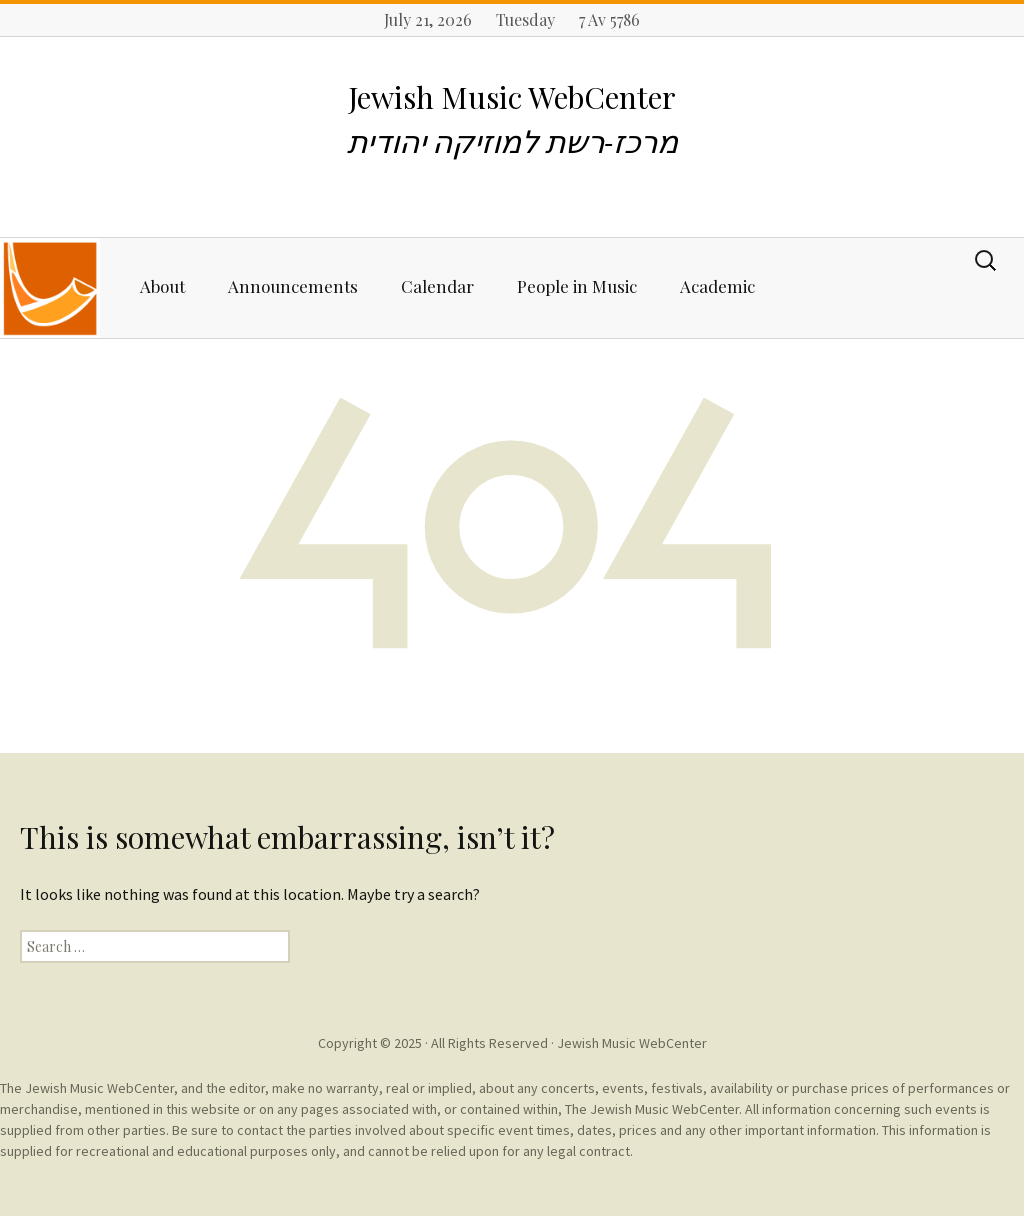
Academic (717, 286)
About (162, 286)
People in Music (577, 286)
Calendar (437, 286)
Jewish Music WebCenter (632, 1043)
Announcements (293, 286)
